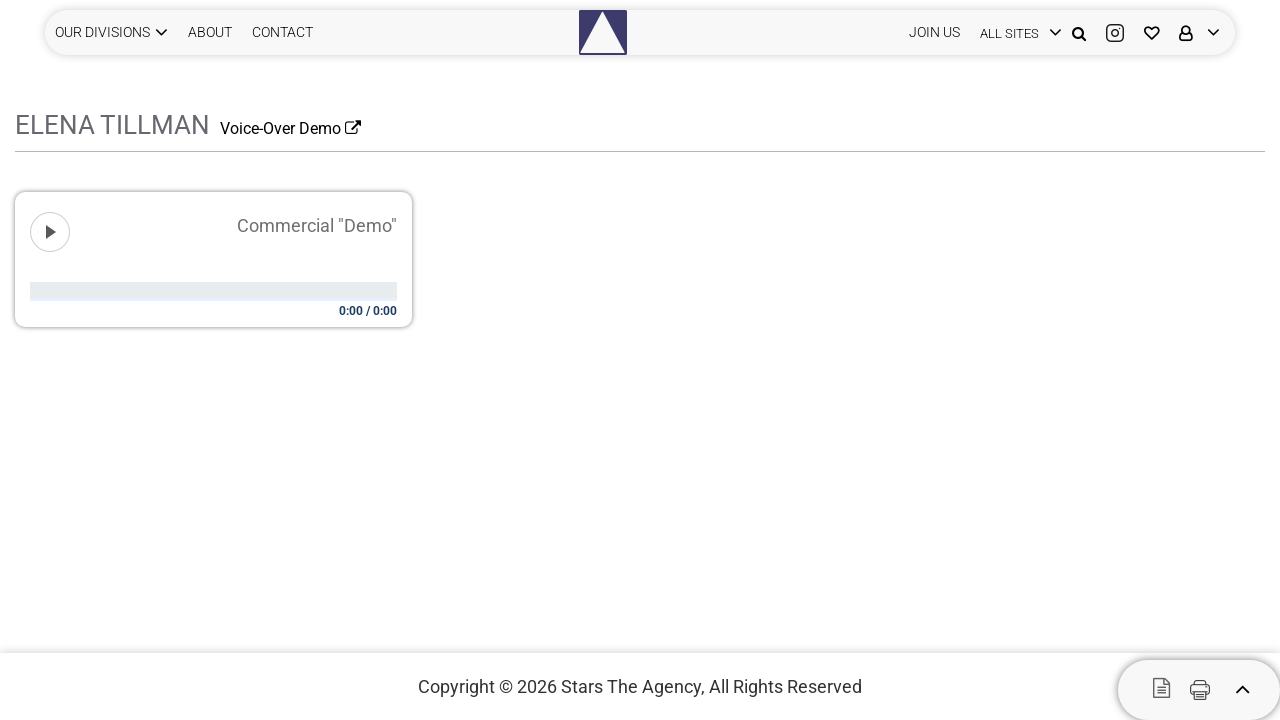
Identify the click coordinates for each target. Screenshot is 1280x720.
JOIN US (934, 32)
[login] (1016, 32)
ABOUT (210, 32)
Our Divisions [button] (102, 32)
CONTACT (282, 32)
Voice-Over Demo (290, 128)
